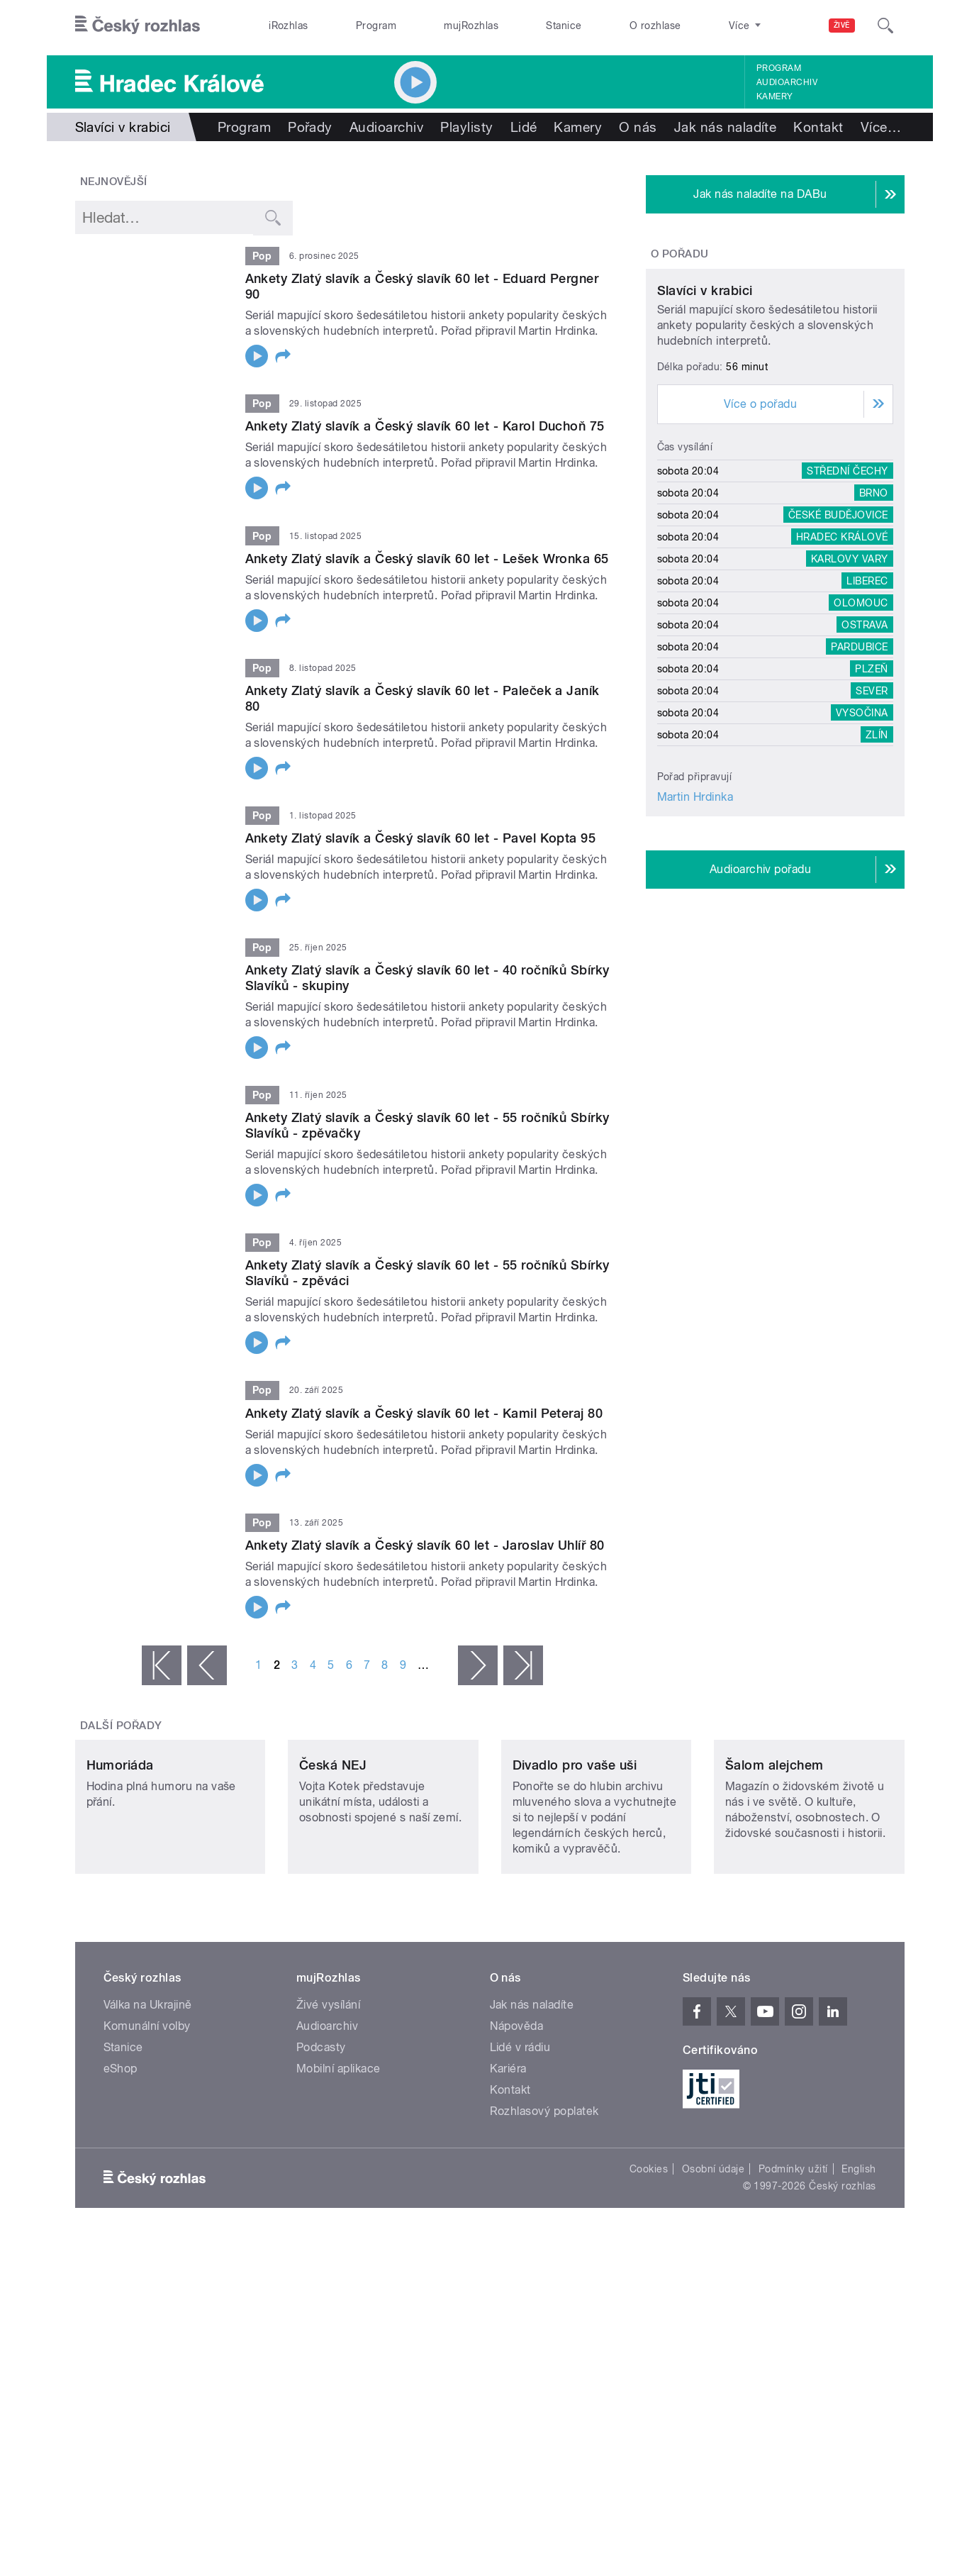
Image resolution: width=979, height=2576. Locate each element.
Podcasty (321, 2141)
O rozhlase (655, 25)
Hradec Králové (842, 669)
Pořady (310, 127)
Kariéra (508, 2163)
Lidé (523, 127)
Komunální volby (147, 2120)
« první (161, 1665)
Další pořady (121, 1725)
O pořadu (680, 254)
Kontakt (818, 127)
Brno (873, 625)
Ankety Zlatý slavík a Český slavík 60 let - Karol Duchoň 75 (425, 425)
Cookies (649, 2263)
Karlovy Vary (849, 691)
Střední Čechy (847, 603)
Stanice (563, 25)
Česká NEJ (333, 1859)
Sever (872, 823)
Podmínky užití (793, 2263)
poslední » (523, 1665)
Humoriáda (120, 1859)
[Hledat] (885, 25)
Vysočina (862, 845)
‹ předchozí (207, 1665)
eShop (121, 2163)
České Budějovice (838, 647)
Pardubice (859, 779)
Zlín (877, 867)
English (858, 2263)
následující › (478, 1665)
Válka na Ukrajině (148, 2099)
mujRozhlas (471, 25)
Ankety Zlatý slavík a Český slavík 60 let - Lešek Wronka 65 (427, 558)
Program (376, 25)
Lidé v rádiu (520, 2141)
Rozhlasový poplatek (544, 2205)
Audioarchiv (786, 82)
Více (881, 127)
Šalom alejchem (774, 1859)
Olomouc (861, 735)
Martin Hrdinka (695, 929)
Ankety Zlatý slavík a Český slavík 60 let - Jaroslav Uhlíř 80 (425, 1545)
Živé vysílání (328, 2099)
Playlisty (466, 127)
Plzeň (871, 801)
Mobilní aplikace (338, 2163)
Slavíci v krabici (705, 423)
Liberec (867, 713)
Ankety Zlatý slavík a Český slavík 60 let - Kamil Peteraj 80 (424, 1413)
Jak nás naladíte (725, 127)
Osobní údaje (713, 2263)
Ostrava (864, 757)
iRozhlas (288, 25)
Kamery (774, 96)
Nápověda (517, 2120)
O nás (637, 127)
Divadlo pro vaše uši (575, 1859)
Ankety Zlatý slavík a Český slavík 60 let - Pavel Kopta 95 (420, 838)
